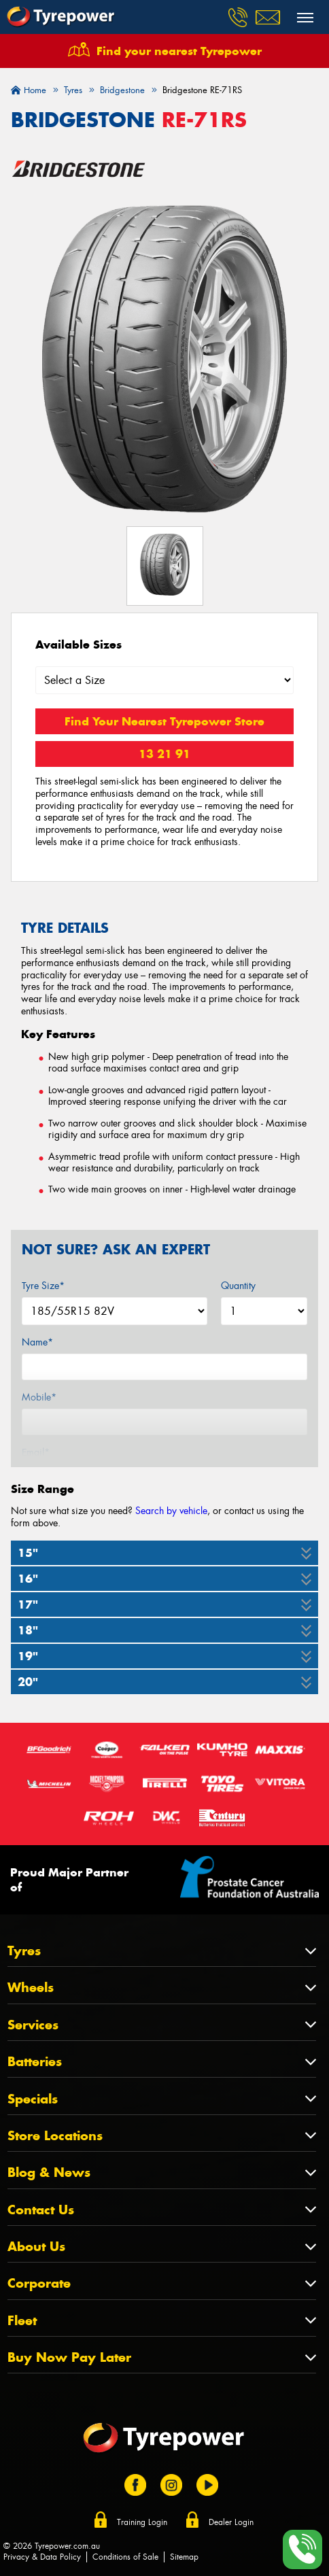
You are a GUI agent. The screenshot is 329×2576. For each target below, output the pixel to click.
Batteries (34, 2062)
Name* (37, 1342)
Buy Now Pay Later (69, 2357)
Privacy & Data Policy (42, 2557)
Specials (32, 2099)
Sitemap (184, 2557)
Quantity (238, 1286)
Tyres (24, 1951)
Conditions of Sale (125, 2557)
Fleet (22, 2321)
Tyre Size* (43, 1286)
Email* (36, 1452)
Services (32, 2025)
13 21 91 (164, 753)
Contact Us (40, 2210)
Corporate (39, 2283)
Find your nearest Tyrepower (179, 51)
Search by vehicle (171, 1511)
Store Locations (55, 2136)
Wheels (30, 1987)
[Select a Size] (164, 680)
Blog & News (48, 2172)
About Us (36, 2246)
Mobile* (39, 1397)
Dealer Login (231, 2522)
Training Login (142, 2522)
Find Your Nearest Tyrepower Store (164, 721)
